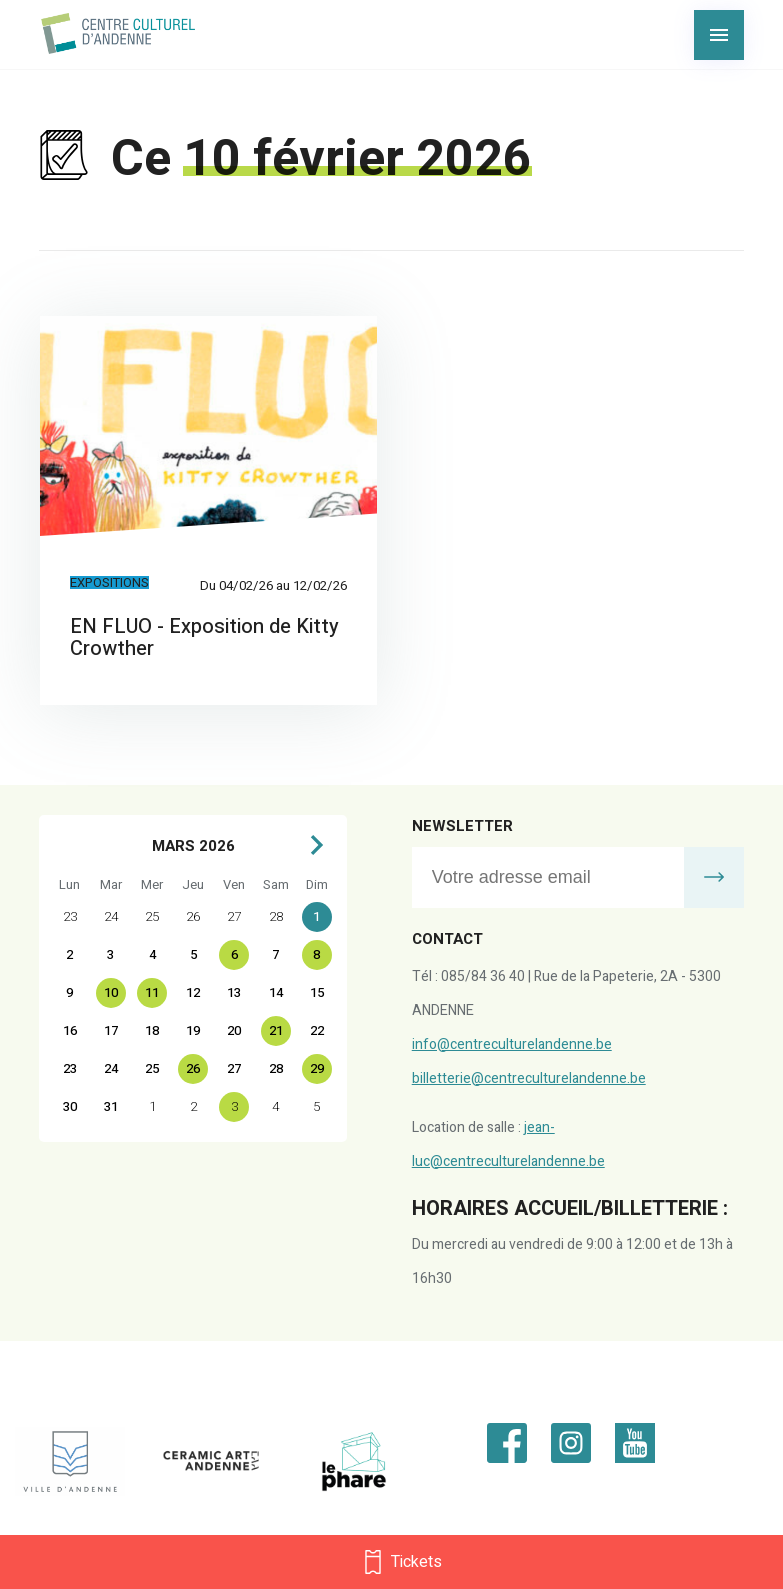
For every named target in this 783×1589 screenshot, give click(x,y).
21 (276, 1030)
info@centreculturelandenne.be (512, 1044)
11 (152, 992)
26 (193, 1068)
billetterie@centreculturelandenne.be (529, 1078)
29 (317, 1068)
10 (111, 992)
